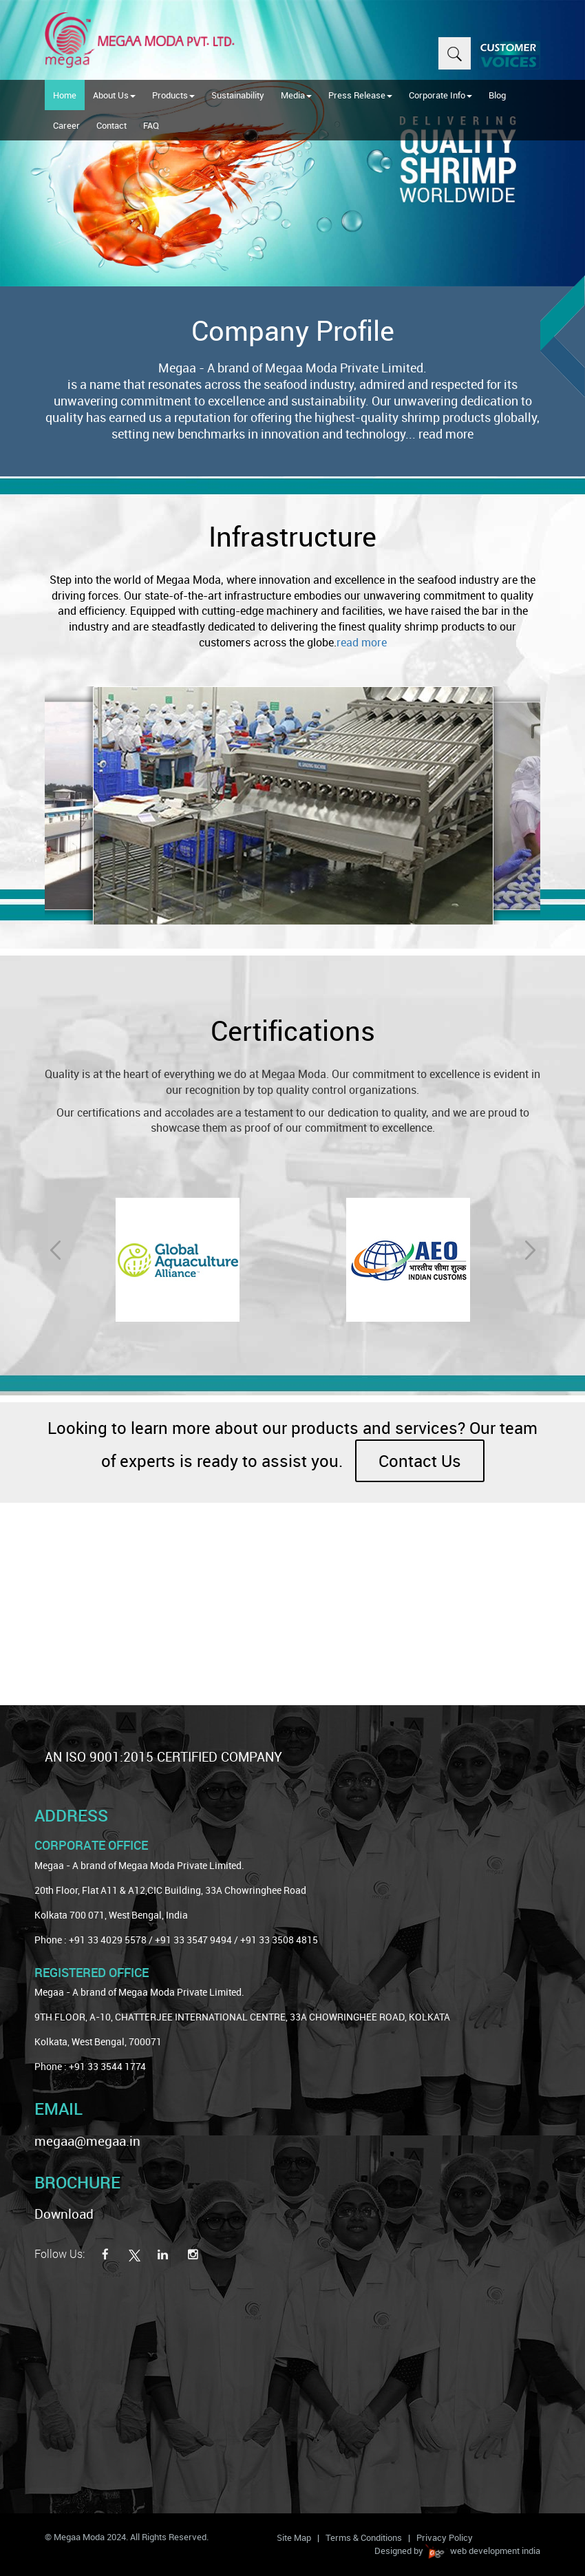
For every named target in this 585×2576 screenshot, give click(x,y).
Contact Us (420, 1461)
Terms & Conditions (364, 2537)
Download (64, 2214)
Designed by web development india (457, 2550)
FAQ (151, 125)
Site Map (294, 2537)
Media (296, 95)
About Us (114, 95)
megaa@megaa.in (87, 2141)
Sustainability (237, 95)
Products (173, 95)
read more (446, 433)
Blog (497, 95)
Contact (111, 125)
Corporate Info (440, 95)
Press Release (360, 95)
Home (64, 95)
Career (66, 125)
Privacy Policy (444, 2537)
